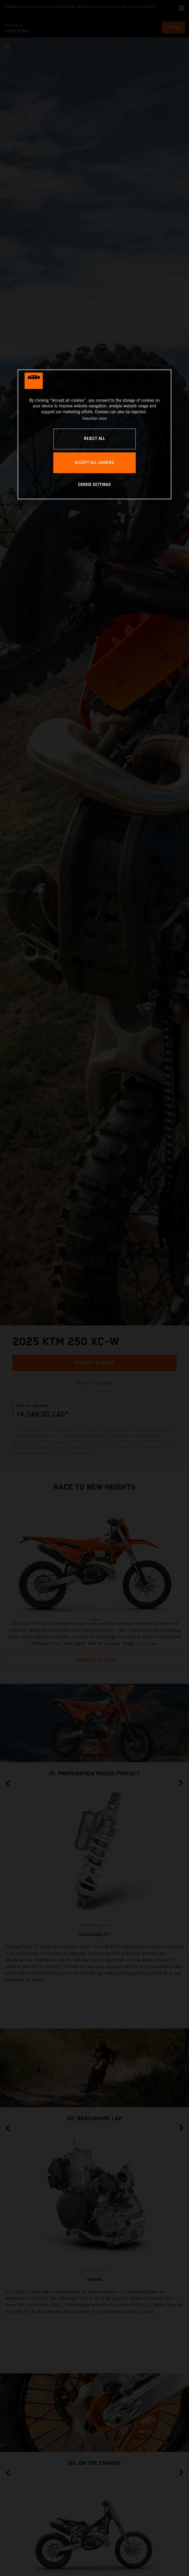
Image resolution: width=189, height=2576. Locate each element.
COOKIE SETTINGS (94, 485)
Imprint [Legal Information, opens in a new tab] (103, 418)
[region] (94, 434)
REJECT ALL (94, 439)
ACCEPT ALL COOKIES (94, 463)
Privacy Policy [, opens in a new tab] (90, 418)
